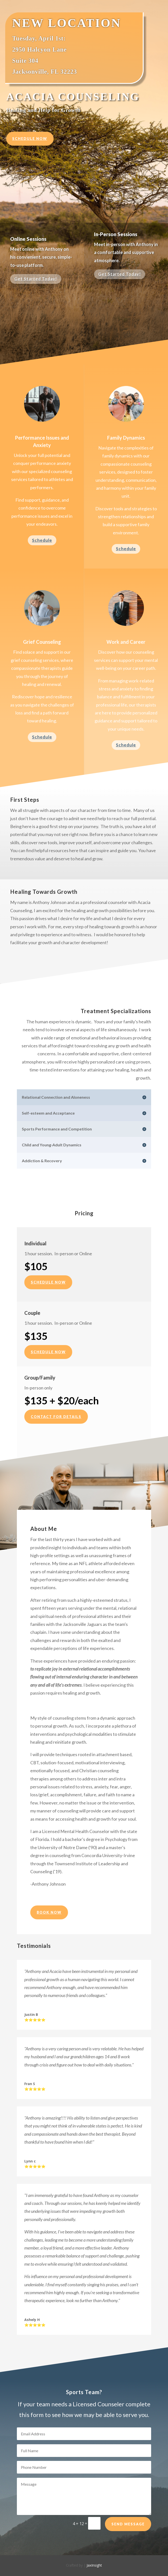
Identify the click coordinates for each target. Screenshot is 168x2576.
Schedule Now (29, 138)
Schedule (42, 540)
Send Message (128, 2524)
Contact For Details (56, 1417)
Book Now (49, 1912)
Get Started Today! (35, 278)
